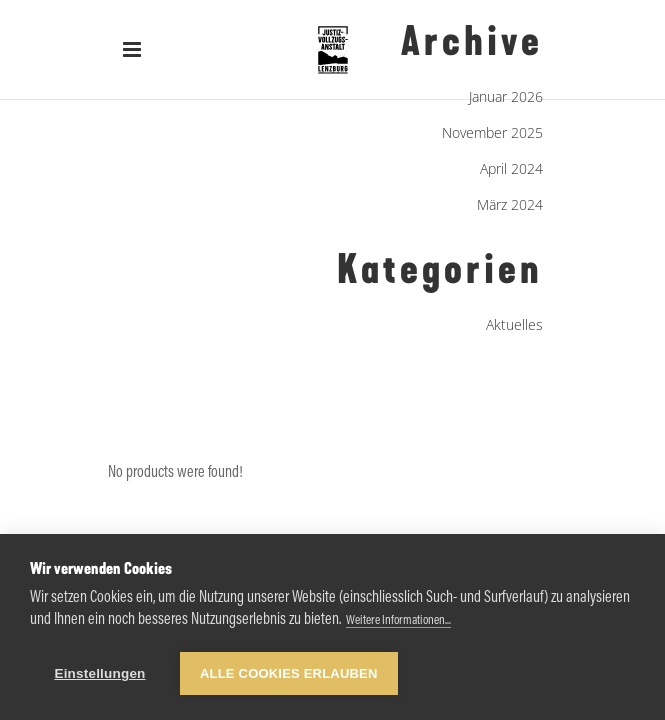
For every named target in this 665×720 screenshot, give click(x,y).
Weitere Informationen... (398, 620)
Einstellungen (99, 673)
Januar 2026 (506, 96)
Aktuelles (514, 324)
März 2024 (510, 204)
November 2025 (492, 132)
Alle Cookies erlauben (289, 673)
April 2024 (511, 168)
